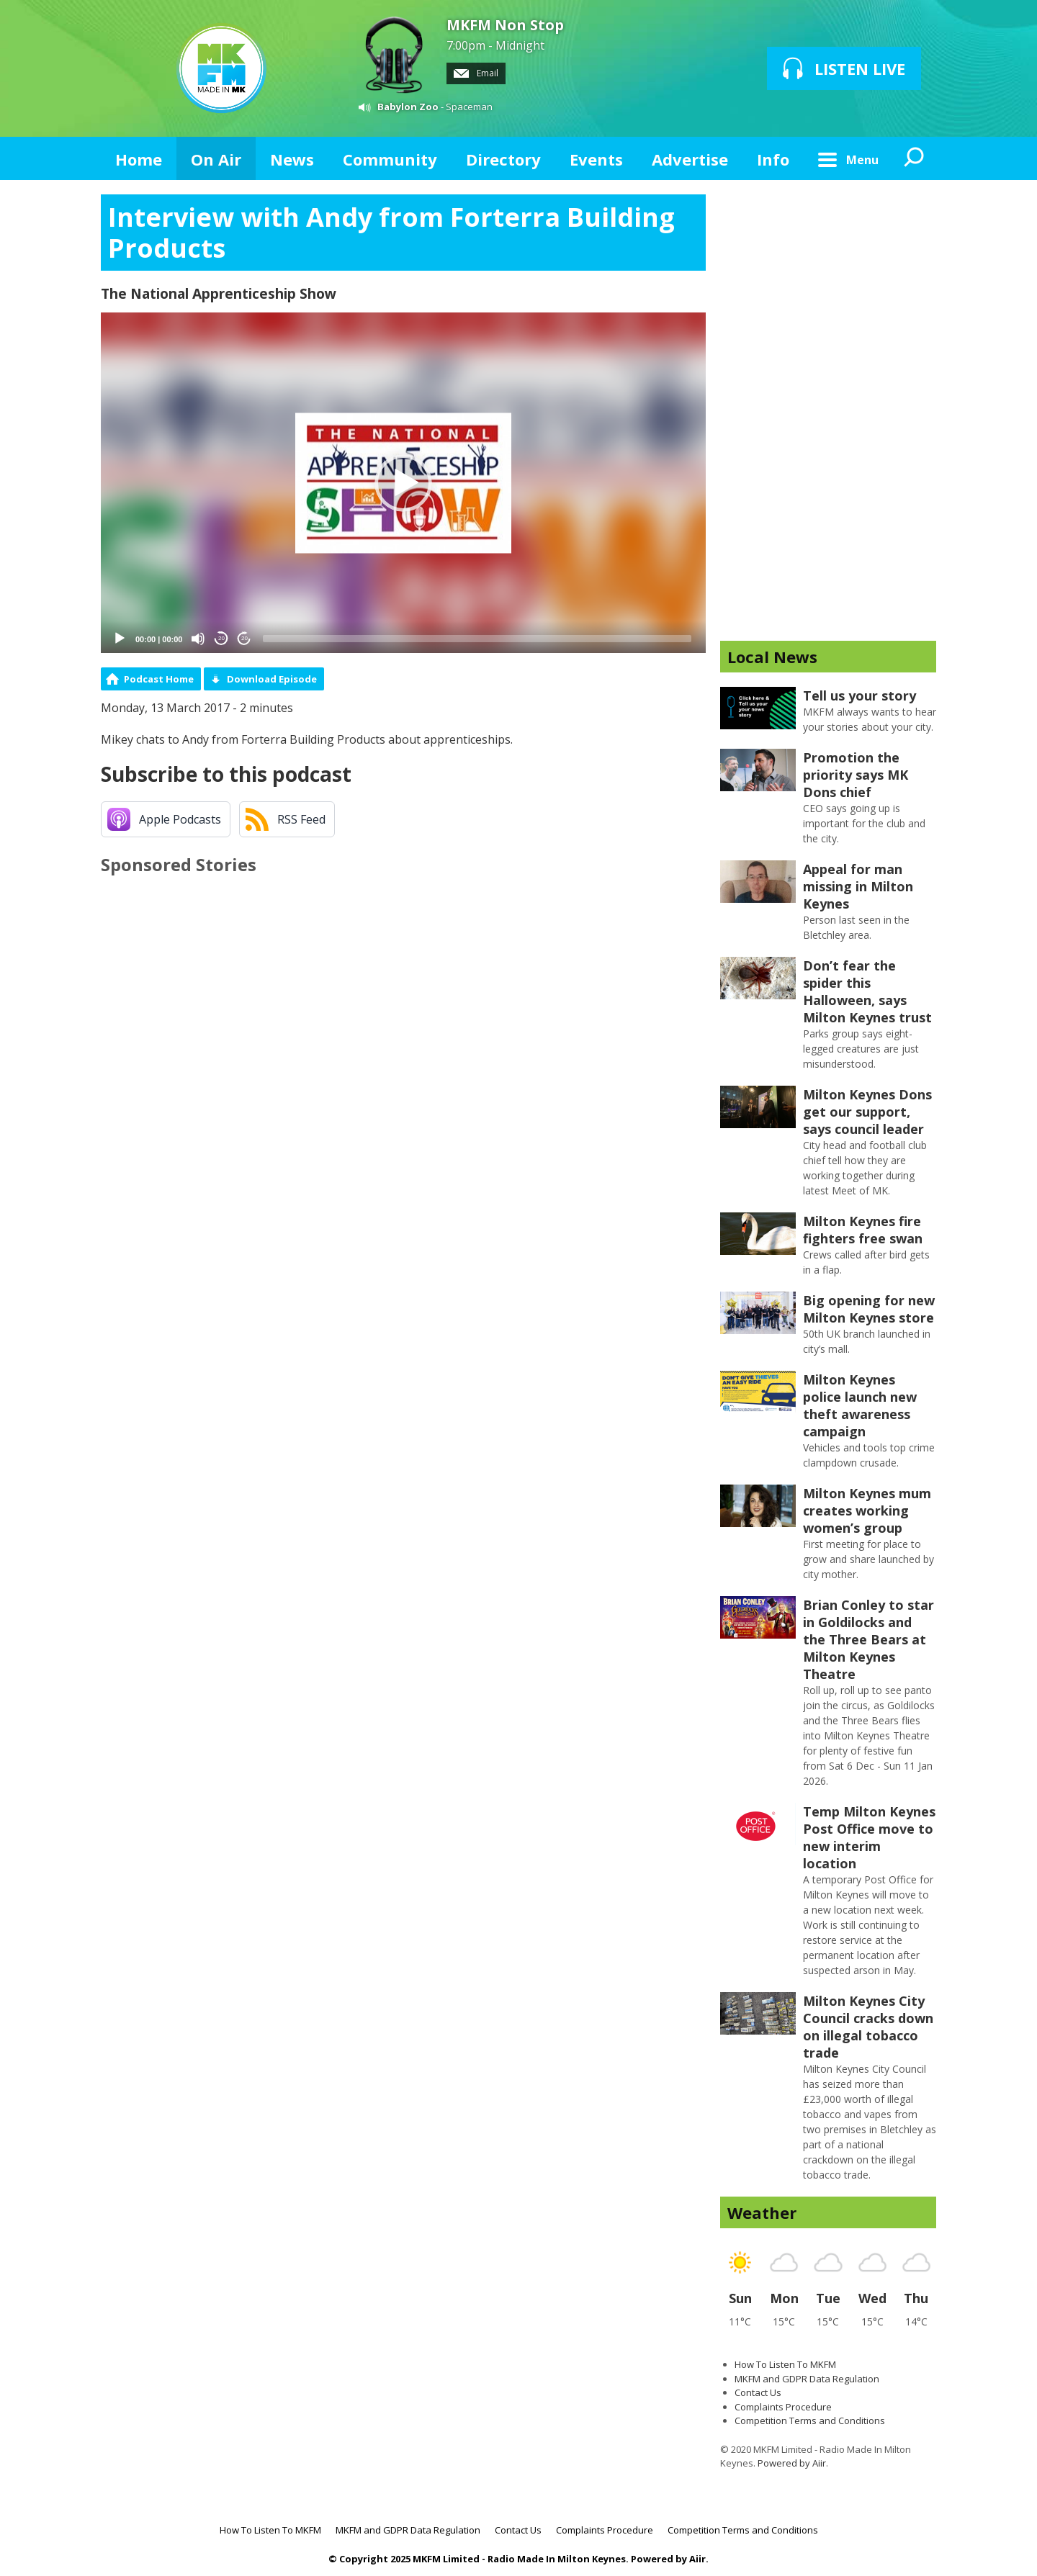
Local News (772, 656)
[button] (403, 483)
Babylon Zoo (408, 106)
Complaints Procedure (783, 2406)
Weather (761, 2212)
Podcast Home (159, 678)
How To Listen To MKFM (785, 2364)
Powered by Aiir (792, 2462)
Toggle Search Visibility (914, 158)
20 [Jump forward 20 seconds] (244, 638)
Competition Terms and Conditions (810, 2420)
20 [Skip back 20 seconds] (221, 638)
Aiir (697, 2558)
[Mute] (198, 638)
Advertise (690, 159)
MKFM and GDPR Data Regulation (807, 2378)
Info (773, 159)
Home (138, 159)
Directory (503, 159)
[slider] (477, 638)
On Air (216, 159)
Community (390, 159)
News (292, 159)
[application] (403, 482)
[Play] (119, 638)
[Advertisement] (828, 410)
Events (596, 159)
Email (476, 73)
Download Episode (272, 678)
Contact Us (758, 2392)
